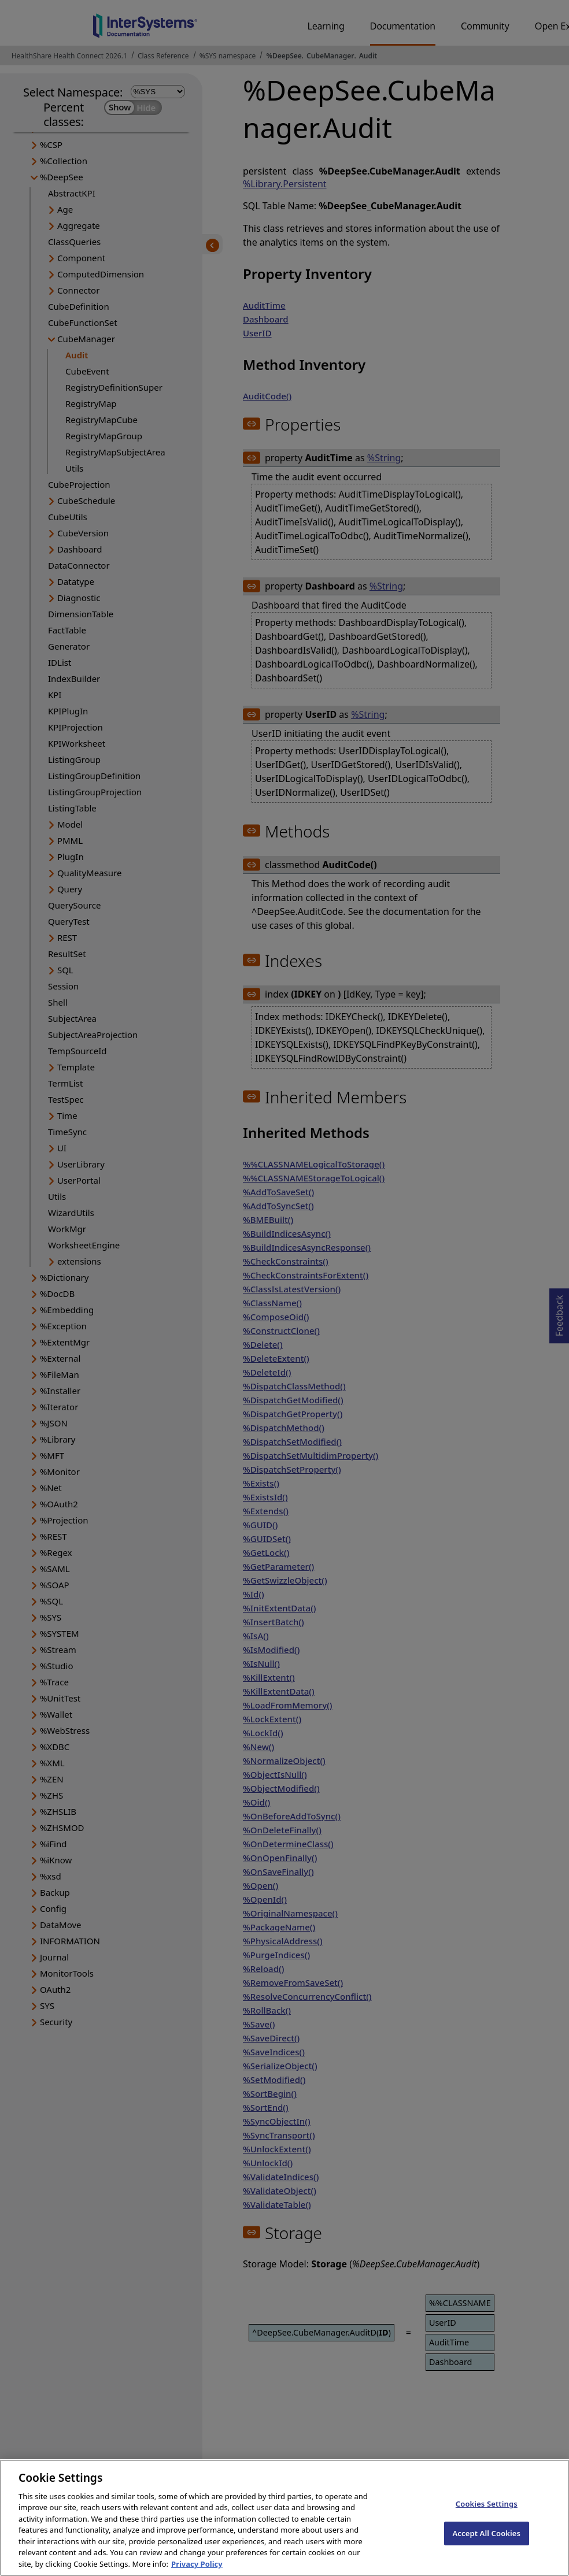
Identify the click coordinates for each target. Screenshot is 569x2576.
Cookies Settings (487, 2513)
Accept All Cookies (486, 2542)
